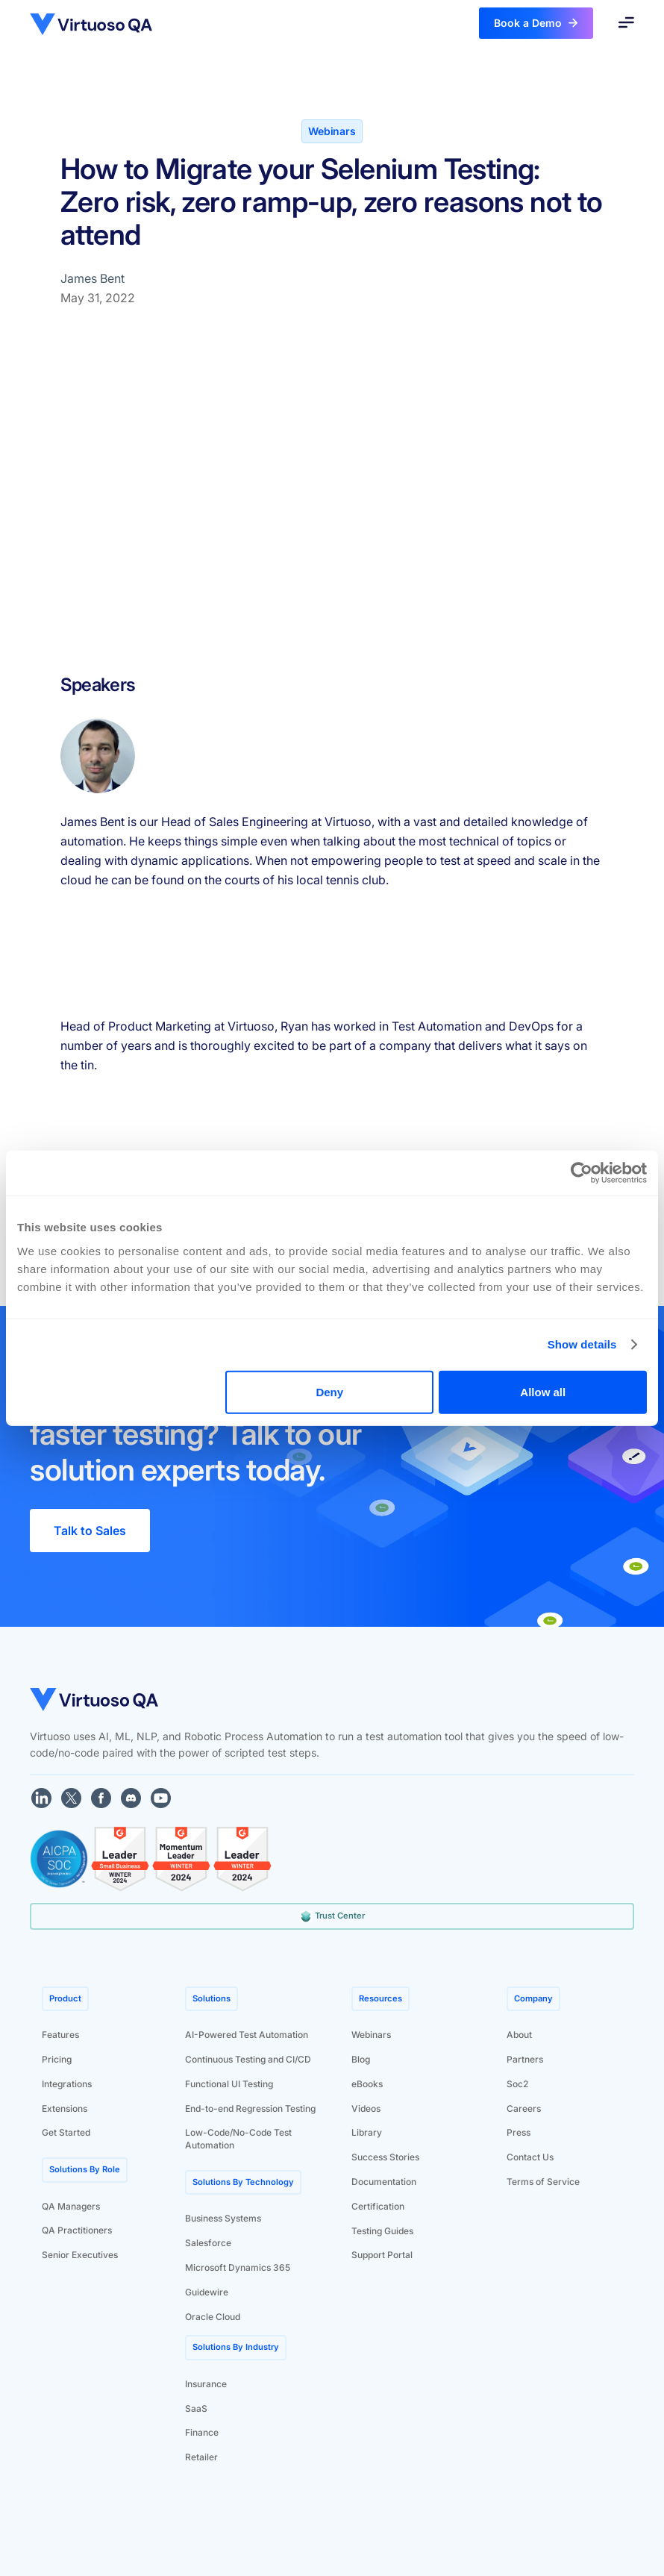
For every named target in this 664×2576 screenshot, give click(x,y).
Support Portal (382, 2254)
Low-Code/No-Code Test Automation (238, 2139)
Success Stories (385, 2157)
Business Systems (223, 2218)
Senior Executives (80, 2254)
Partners (525, 2059)
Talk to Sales (90, 1530)
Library (366, 2132)
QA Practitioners (77, 2230)
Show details (582, 1344)
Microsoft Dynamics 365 (237, 2267)
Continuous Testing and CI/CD (248, 2059)
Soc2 (517, 2083)
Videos (365, 2108)
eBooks (367, 2083)
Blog (360, 2059)
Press (518, 2132)
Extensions (64, 2108)
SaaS (196, 2408)
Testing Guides (382, 2230)
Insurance (206, 2383)
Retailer (201, 2457)
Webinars (371, 2034)
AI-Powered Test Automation (246, 2034)
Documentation (383, 2181)
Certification (377, 2206)
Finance (202, 2432)
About (519, 2034)
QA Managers (71, 2206)
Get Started (66, 2132)
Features (60, 2034)
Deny (329, 1391)
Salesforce (208, 2242)
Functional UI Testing (229, 2083)
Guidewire (206, 2292)
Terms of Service (543, 2181)
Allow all (543, 1391)
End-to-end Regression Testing (250, 2108)
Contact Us (530, 2157)
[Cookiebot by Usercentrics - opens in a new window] (581, 1173)
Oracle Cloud (212, 2316)
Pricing (57, 2059)
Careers (524, 2108)
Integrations (67, 2083)
